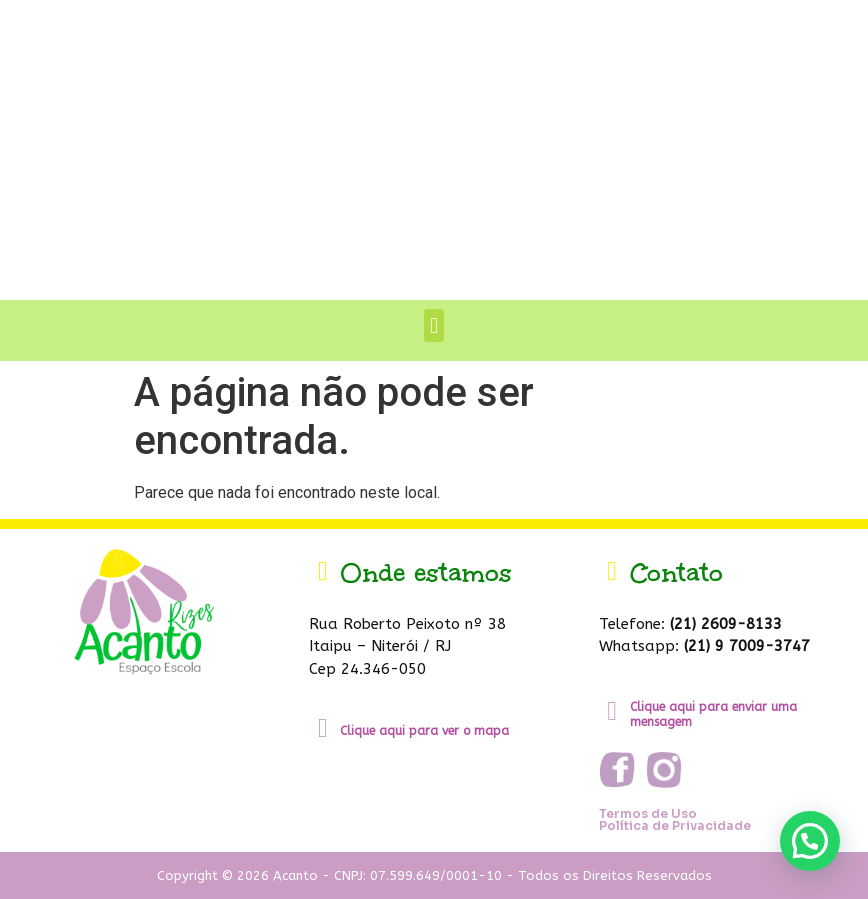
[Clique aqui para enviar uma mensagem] (612, 711)
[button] (433, 325)
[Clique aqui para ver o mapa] (322, 728)
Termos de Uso (648, 813)
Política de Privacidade (675, 825)
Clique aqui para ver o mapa (424, 731)
